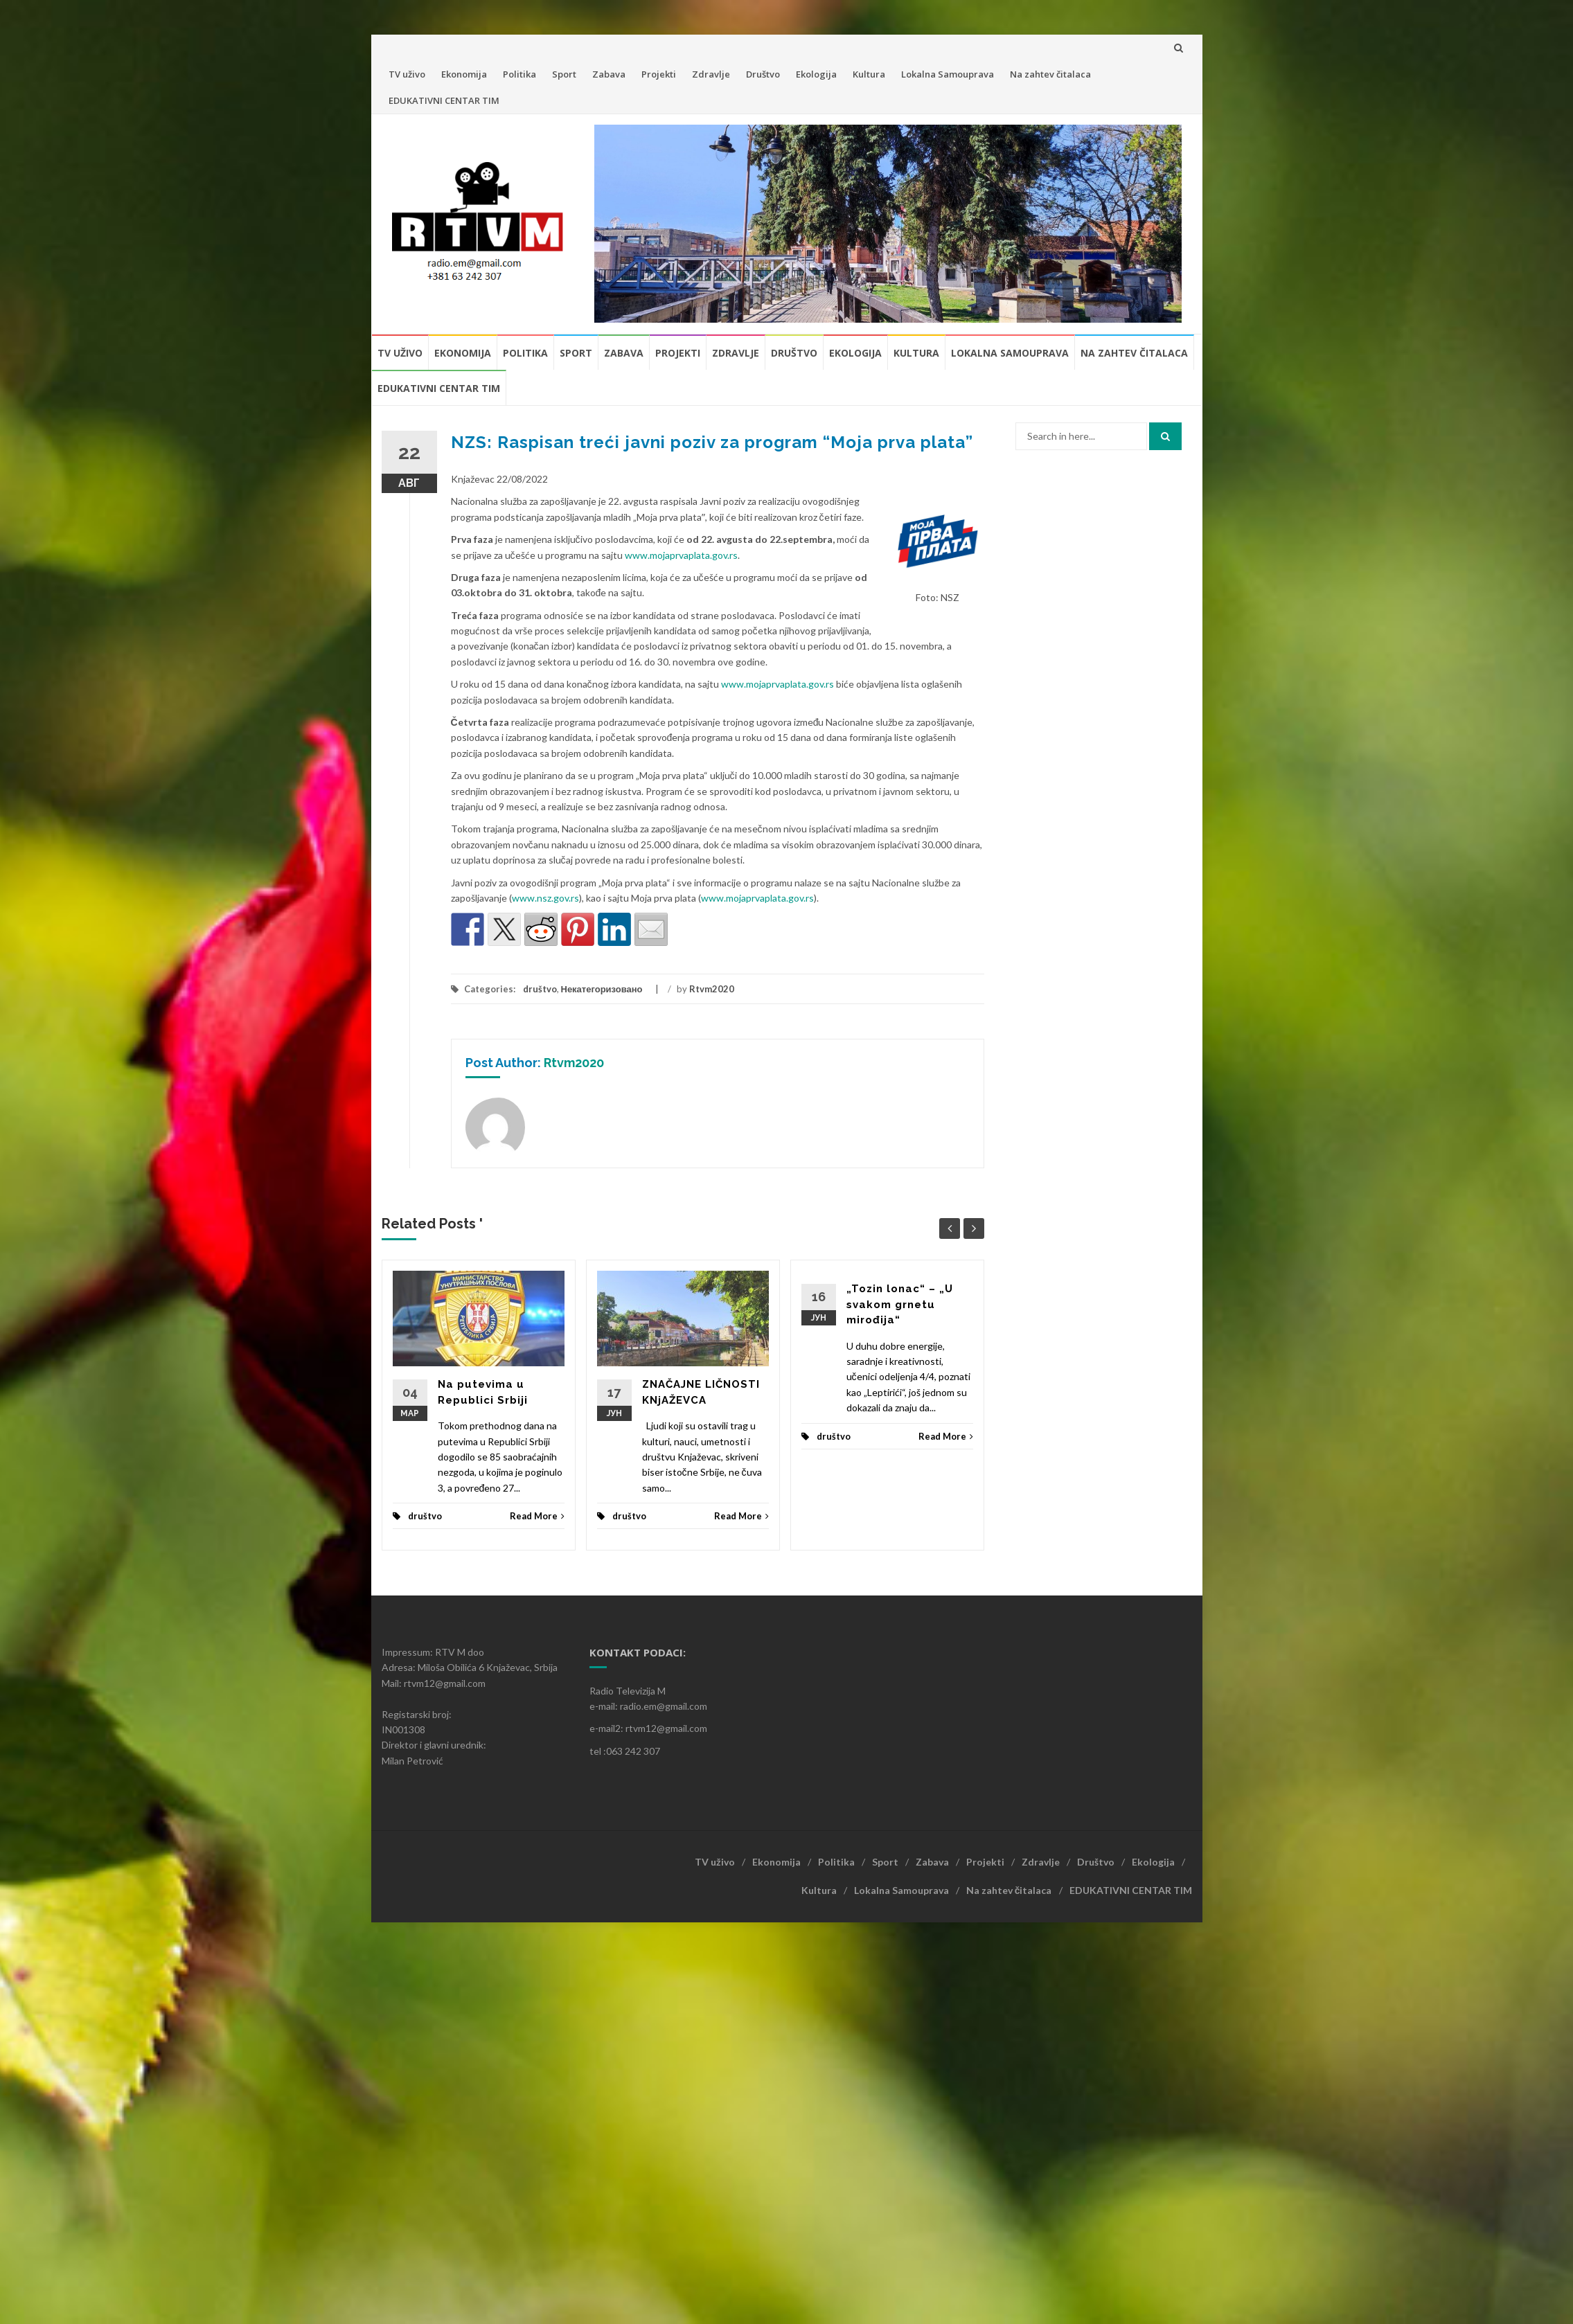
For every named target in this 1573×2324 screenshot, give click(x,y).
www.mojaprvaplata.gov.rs (681, 555)
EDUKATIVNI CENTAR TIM (444, 100)
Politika (519, 74)
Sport (564, 74)
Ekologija (816, 74)
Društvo (763, 74)
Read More (537, 1515)
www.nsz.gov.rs (545, 898)
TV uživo (407, 74)
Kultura (869, 74)
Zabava (608, 74)
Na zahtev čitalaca (1050, 74)
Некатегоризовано (602, 988)
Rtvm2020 (711, 988)
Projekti (658, 74)
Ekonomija (464, 74)
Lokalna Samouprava (947, 74)
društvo (540, 988)
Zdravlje (711, 74)
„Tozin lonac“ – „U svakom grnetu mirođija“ (899, 1304)
